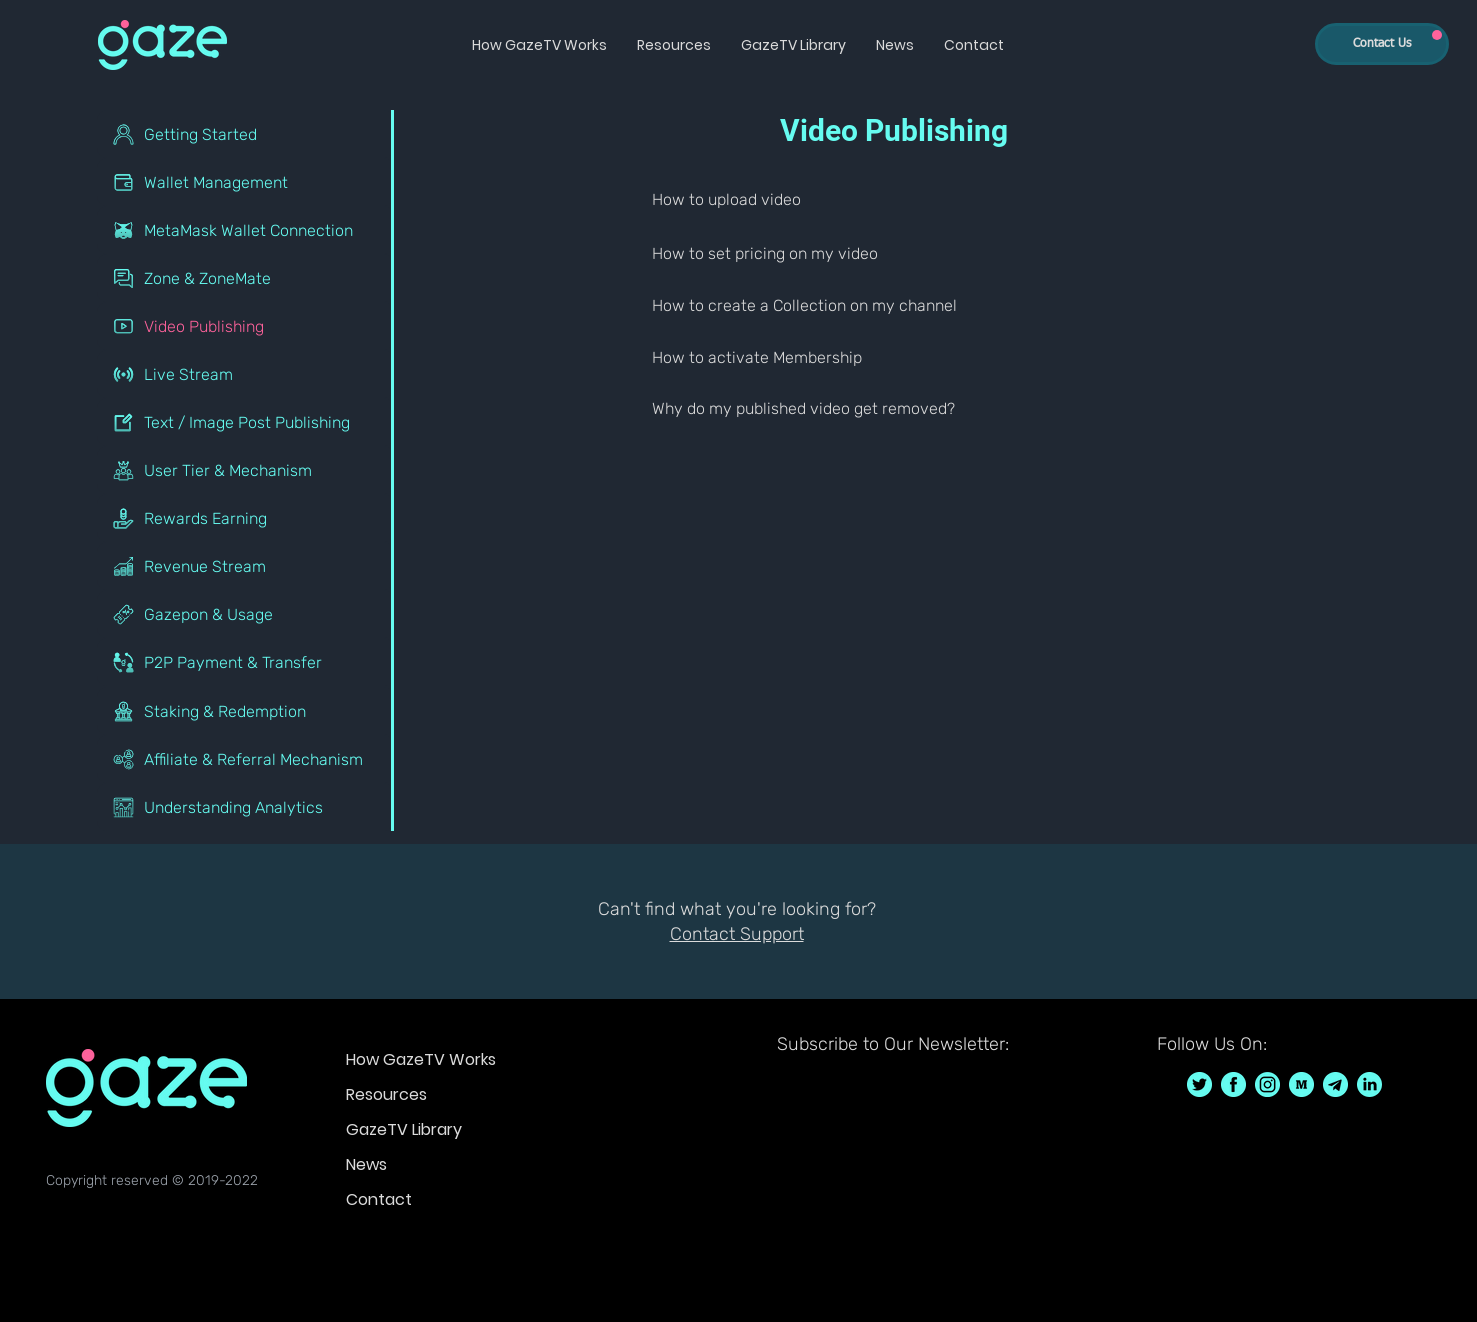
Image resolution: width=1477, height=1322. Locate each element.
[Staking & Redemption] (245, 711)
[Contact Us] (1382, 44)
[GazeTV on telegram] (1335, 1084)
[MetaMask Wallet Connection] (245, 230)
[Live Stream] (245, 374)
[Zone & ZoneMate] (245, 278)
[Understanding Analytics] (245, 807)
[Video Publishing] (245, 326)
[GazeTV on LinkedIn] (1369, 1084)
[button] (539, 45)
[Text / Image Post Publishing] (245, 422)
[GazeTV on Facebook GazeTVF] (1233, 1084)
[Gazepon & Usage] (245, 614)
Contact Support (737, 934)
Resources (386, 1094)
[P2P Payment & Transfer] (245, 662)
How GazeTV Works (421, 1059)
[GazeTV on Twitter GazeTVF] (1199, 1084)
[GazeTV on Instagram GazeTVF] (1267, 1084)
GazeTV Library (404, 1129)
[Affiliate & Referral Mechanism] (245, 759)
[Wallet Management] (245, 182)
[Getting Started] (245, 134)
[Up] (1437, 35)
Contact (379, 1199)
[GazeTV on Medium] (1301, 1084)
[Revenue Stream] (245, 566)
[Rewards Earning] (245, 518)
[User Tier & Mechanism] (245, 470)
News (366, 1164)
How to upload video (726, 199)
